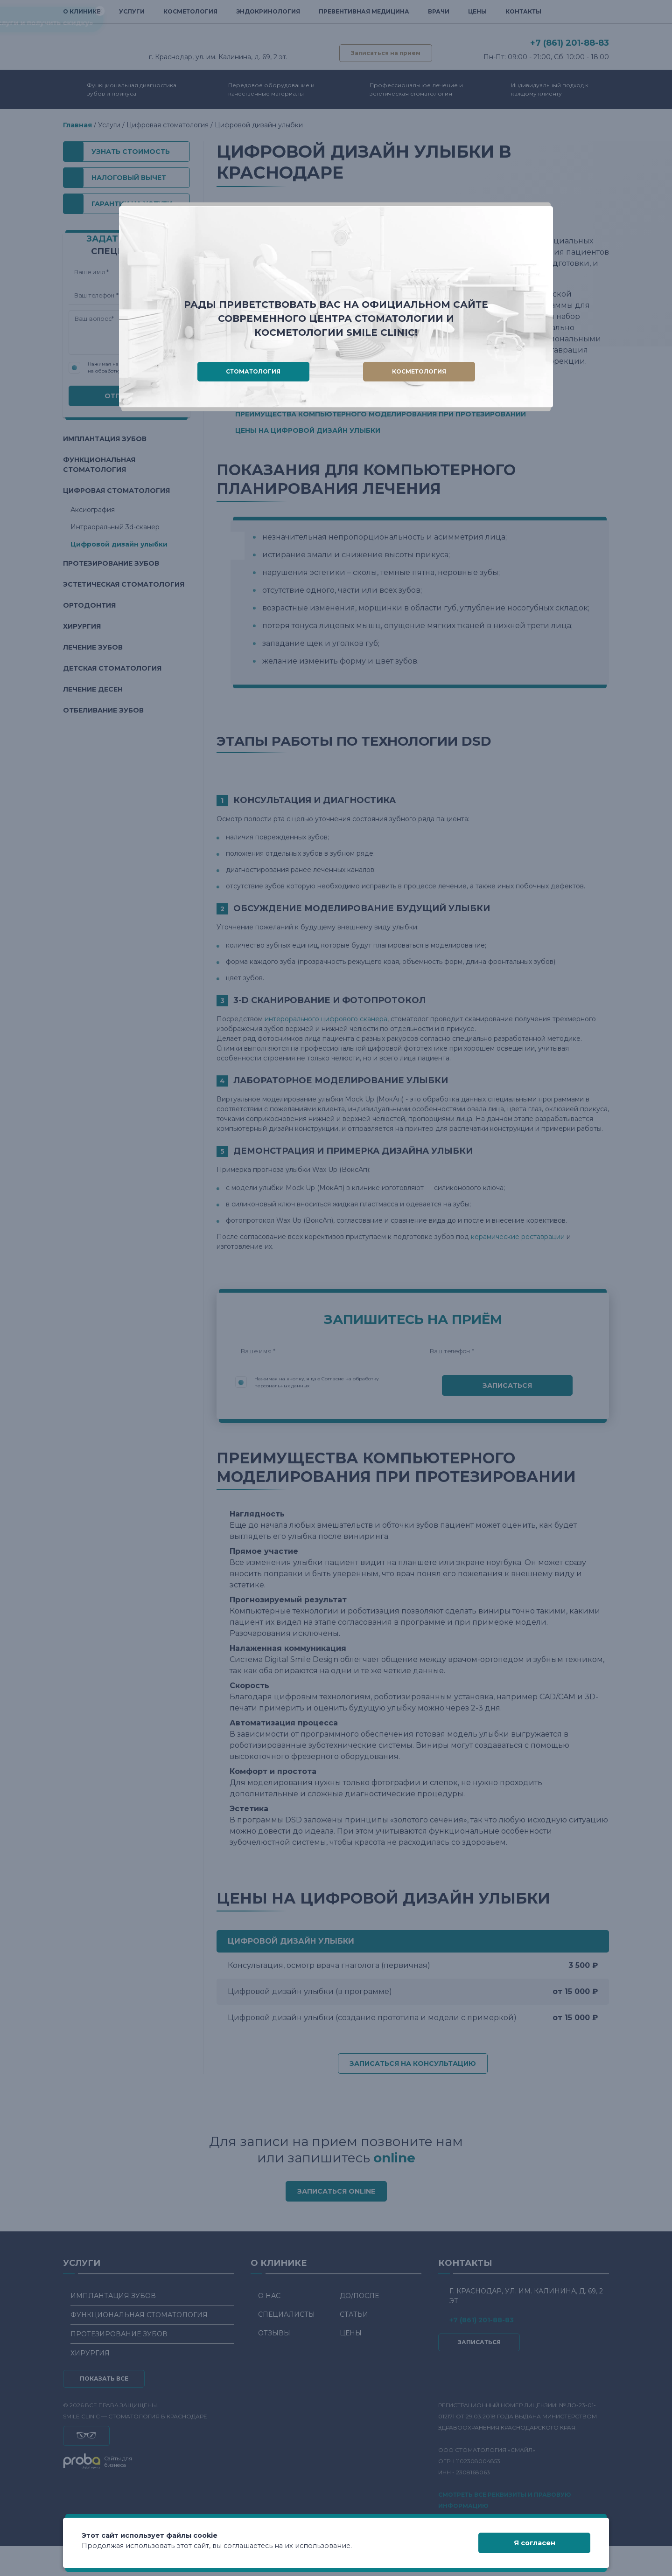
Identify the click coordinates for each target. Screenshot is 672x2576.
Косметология (419, 371)
